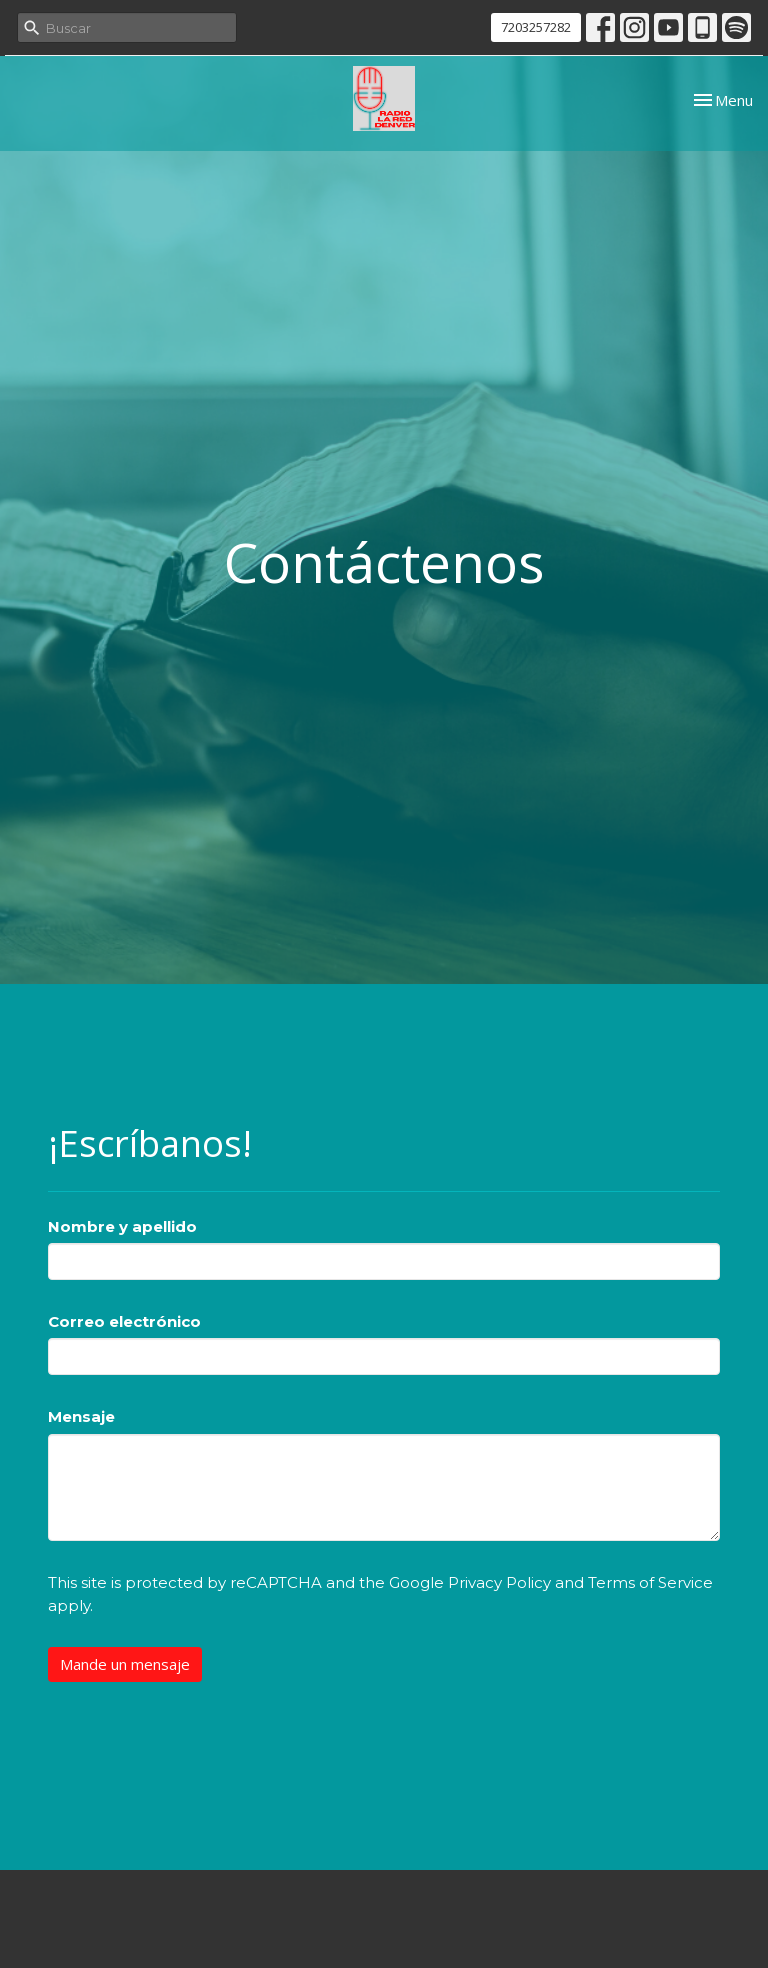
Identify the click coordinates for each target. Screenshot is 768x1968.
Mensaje (81, 1416)
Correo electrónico (124, 1321)
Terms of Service (650, 1582)
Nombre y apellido (122, 1226)
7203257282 (536, 27)
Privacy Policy (499, 1582)
